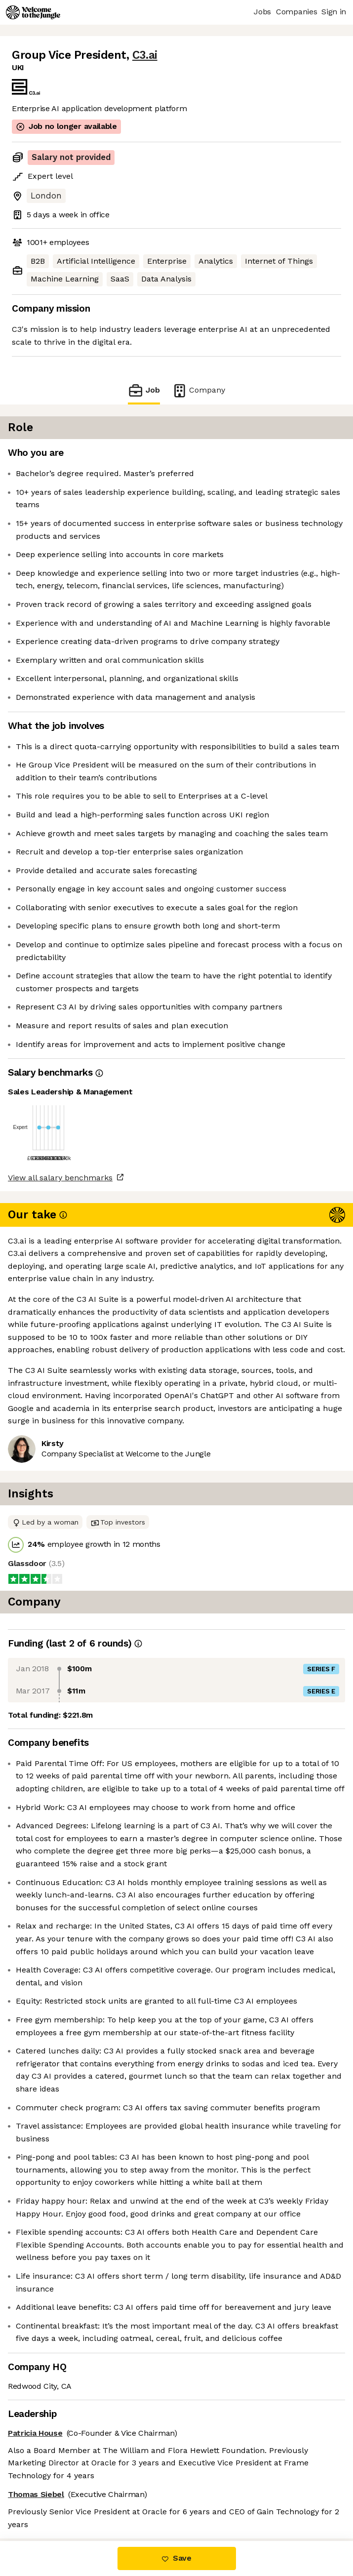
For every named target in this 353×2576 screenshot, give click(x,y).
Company (198, 390)
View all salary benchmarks (60, 1177)
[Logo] (33, 12)
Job (143, 390)
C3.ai (144, 55)
